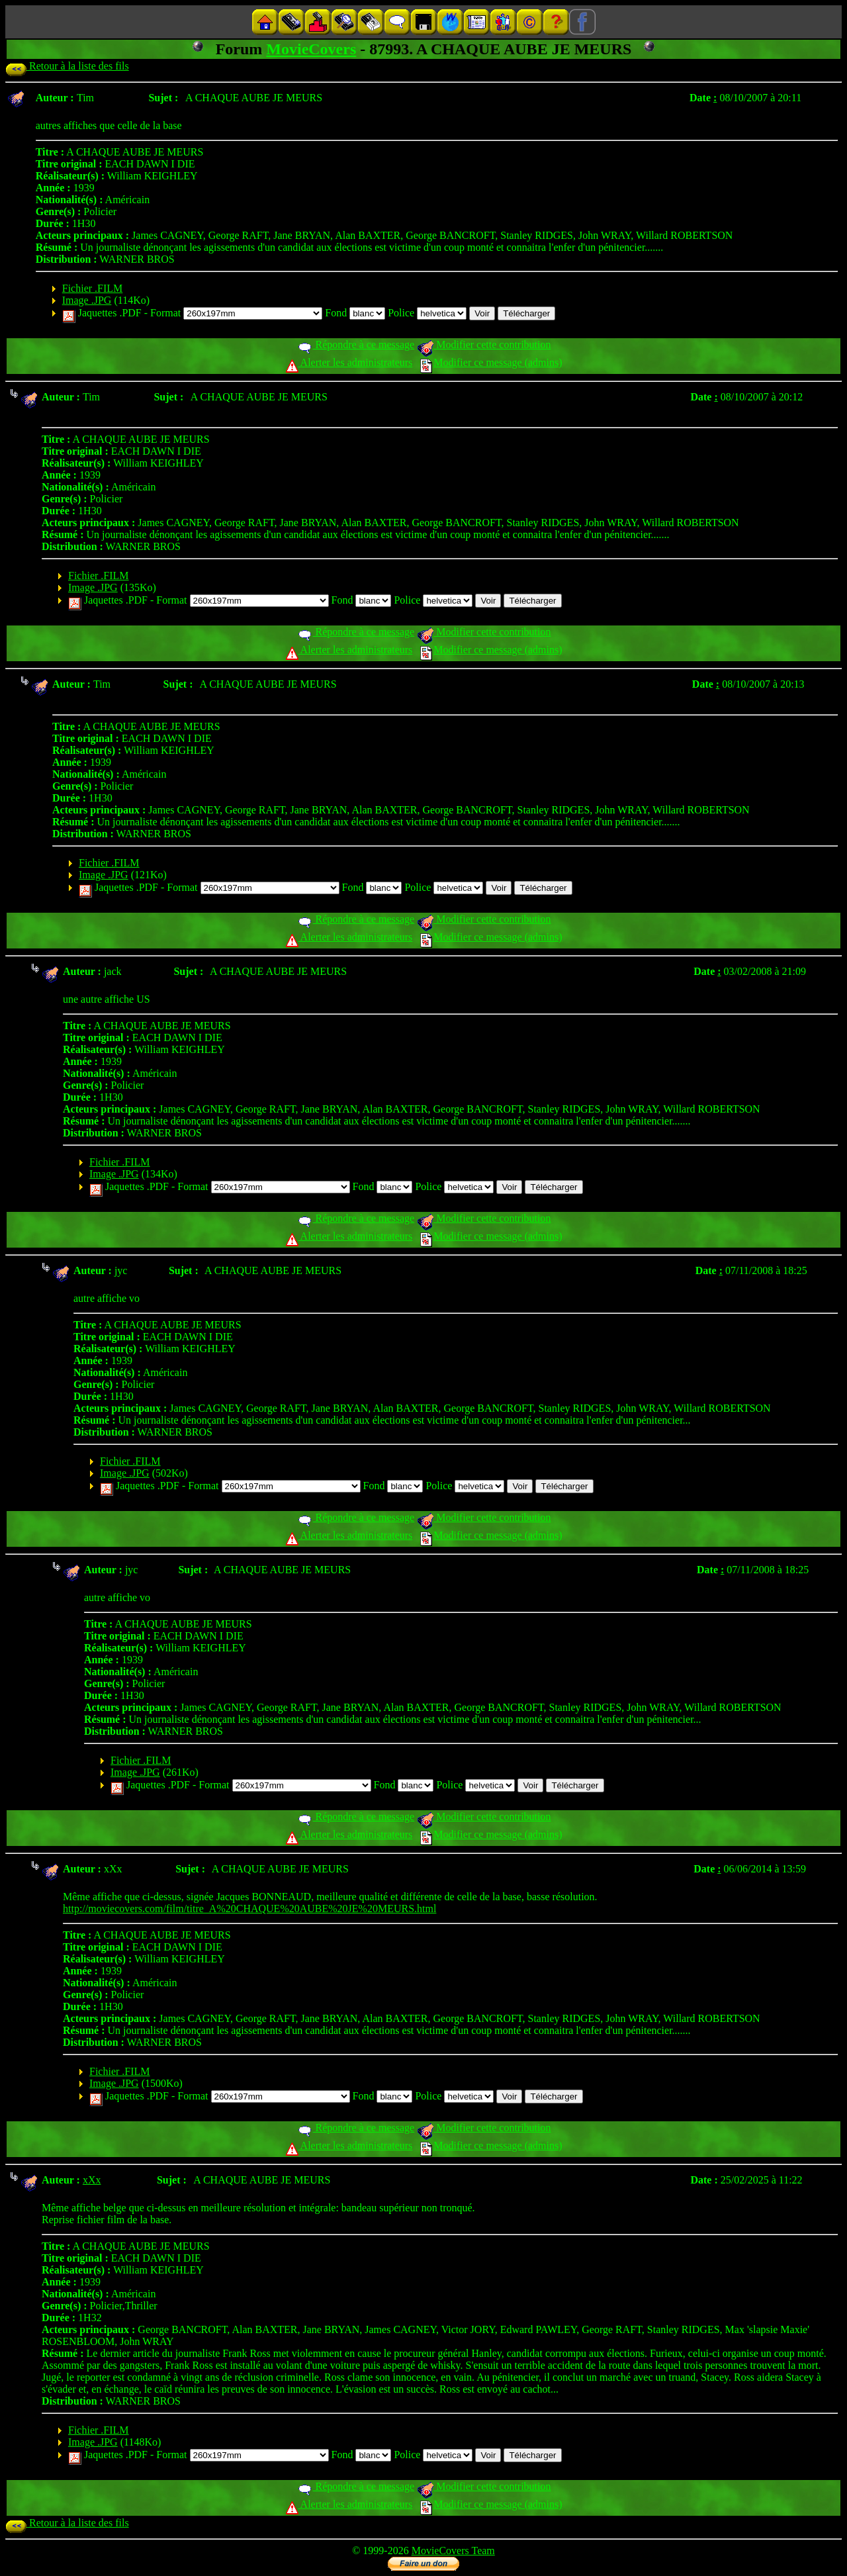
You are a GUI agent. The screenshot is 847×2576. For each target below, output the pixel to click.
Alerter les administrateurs (349, 362)
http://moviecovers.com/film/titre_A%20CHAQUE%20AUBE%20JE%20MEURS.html (249, 1908)
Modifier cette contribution (484, 344)
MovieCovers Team (453, 2550)
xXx (92, 2179)
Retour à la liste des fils (67, 65)
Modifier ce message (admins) (491, 362)
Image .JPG (87, 300)
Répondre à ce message (355, 344)
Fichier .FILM (92, 288)
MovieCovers (311, 49)
